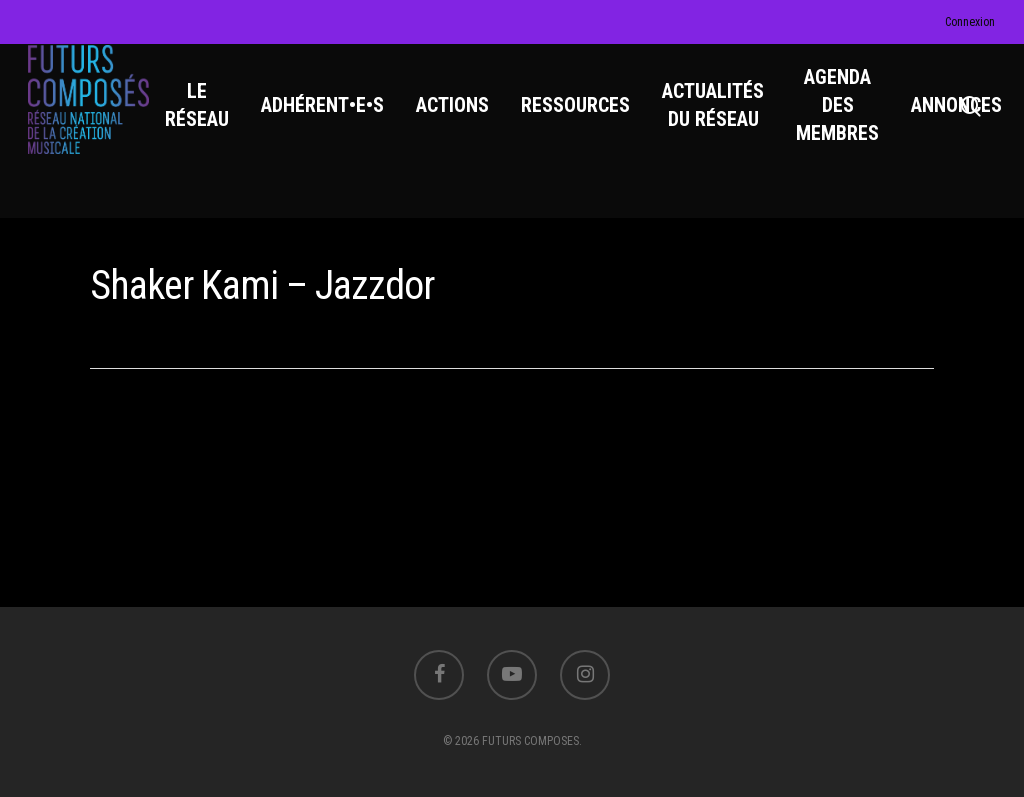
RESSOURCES (588, 121)
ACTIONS (465, 121)
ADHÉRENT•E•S (335, 121)
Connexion (970, 22)
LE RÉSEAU (210, 121)
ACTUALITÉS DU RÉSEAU (726, 121)
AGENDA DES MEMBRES (850, 121)
